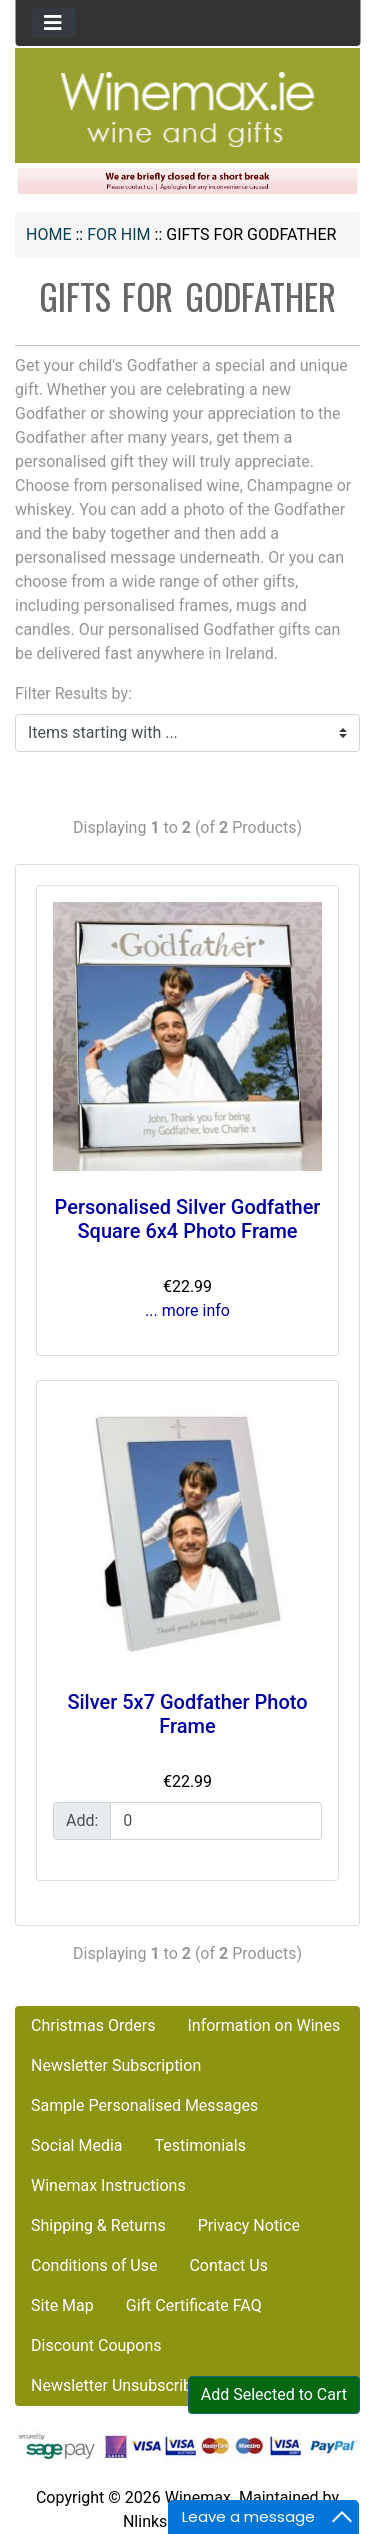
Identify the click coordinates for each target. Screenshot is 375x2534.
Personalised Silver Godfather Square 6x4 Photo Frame (188, 1219)
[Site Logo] (188, 108)
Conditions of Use (94, 2265)
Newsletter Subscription (116, 2065)
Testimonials (200, 2145)
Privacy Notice (249, 2225)
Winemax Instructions (108, 2185)
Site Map (62, 2305)
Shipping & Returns (98, 2225)
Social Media (77, 2145)
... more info (187, 1310)
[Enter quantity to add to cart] (216, 1821)
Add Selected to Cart (274, 2394)
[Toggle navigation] (53, 23)
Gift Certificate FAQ (194, 2305)
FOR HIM (118, 234)
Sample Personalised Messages (144, 2105)
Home (48, 234)
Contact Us (228, 2265)
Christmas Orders (93, 2025)
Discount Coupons (96, 2345)
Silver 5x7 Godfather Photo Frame (187, 1714)
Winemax (198, 2497)
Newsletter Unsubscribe (116, 2385)
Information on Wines (263, 2025)
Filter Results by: (73, 693)
